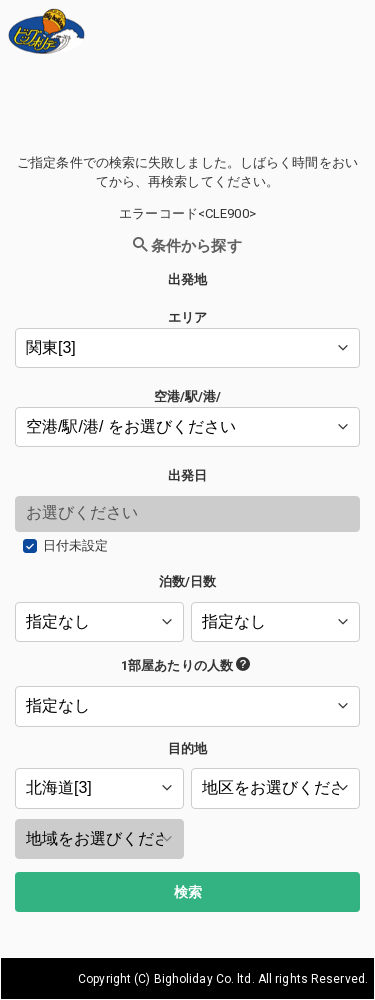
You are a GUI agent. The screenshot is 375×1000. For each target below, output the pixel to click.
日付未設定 (76, 545)
